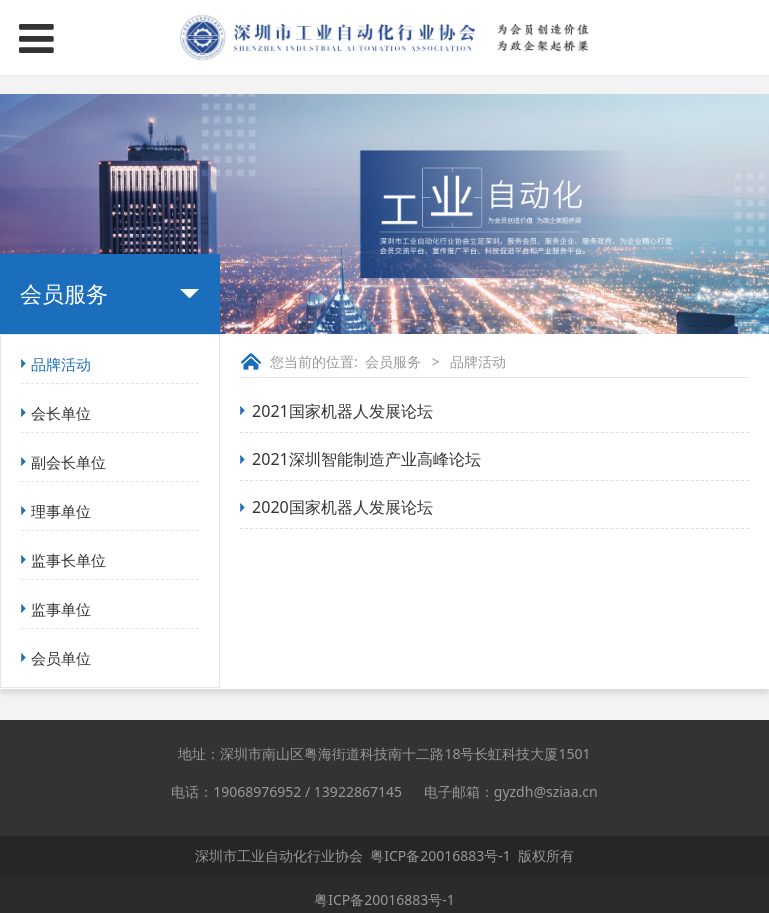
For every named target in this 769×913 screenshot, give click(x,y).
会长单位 (61, 413)
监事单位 (61, 609)
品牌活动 (61, 364)
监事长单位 (68, 560)
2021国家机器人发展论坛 (342, 411)
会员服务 (393, 361)
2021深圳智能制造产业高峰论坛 (366, 459)
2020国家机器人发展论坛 (342, 507)
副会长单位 (68, 462)
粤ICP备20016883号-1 (440, 855)
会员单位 (61, 658)
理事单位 (61, 511)
